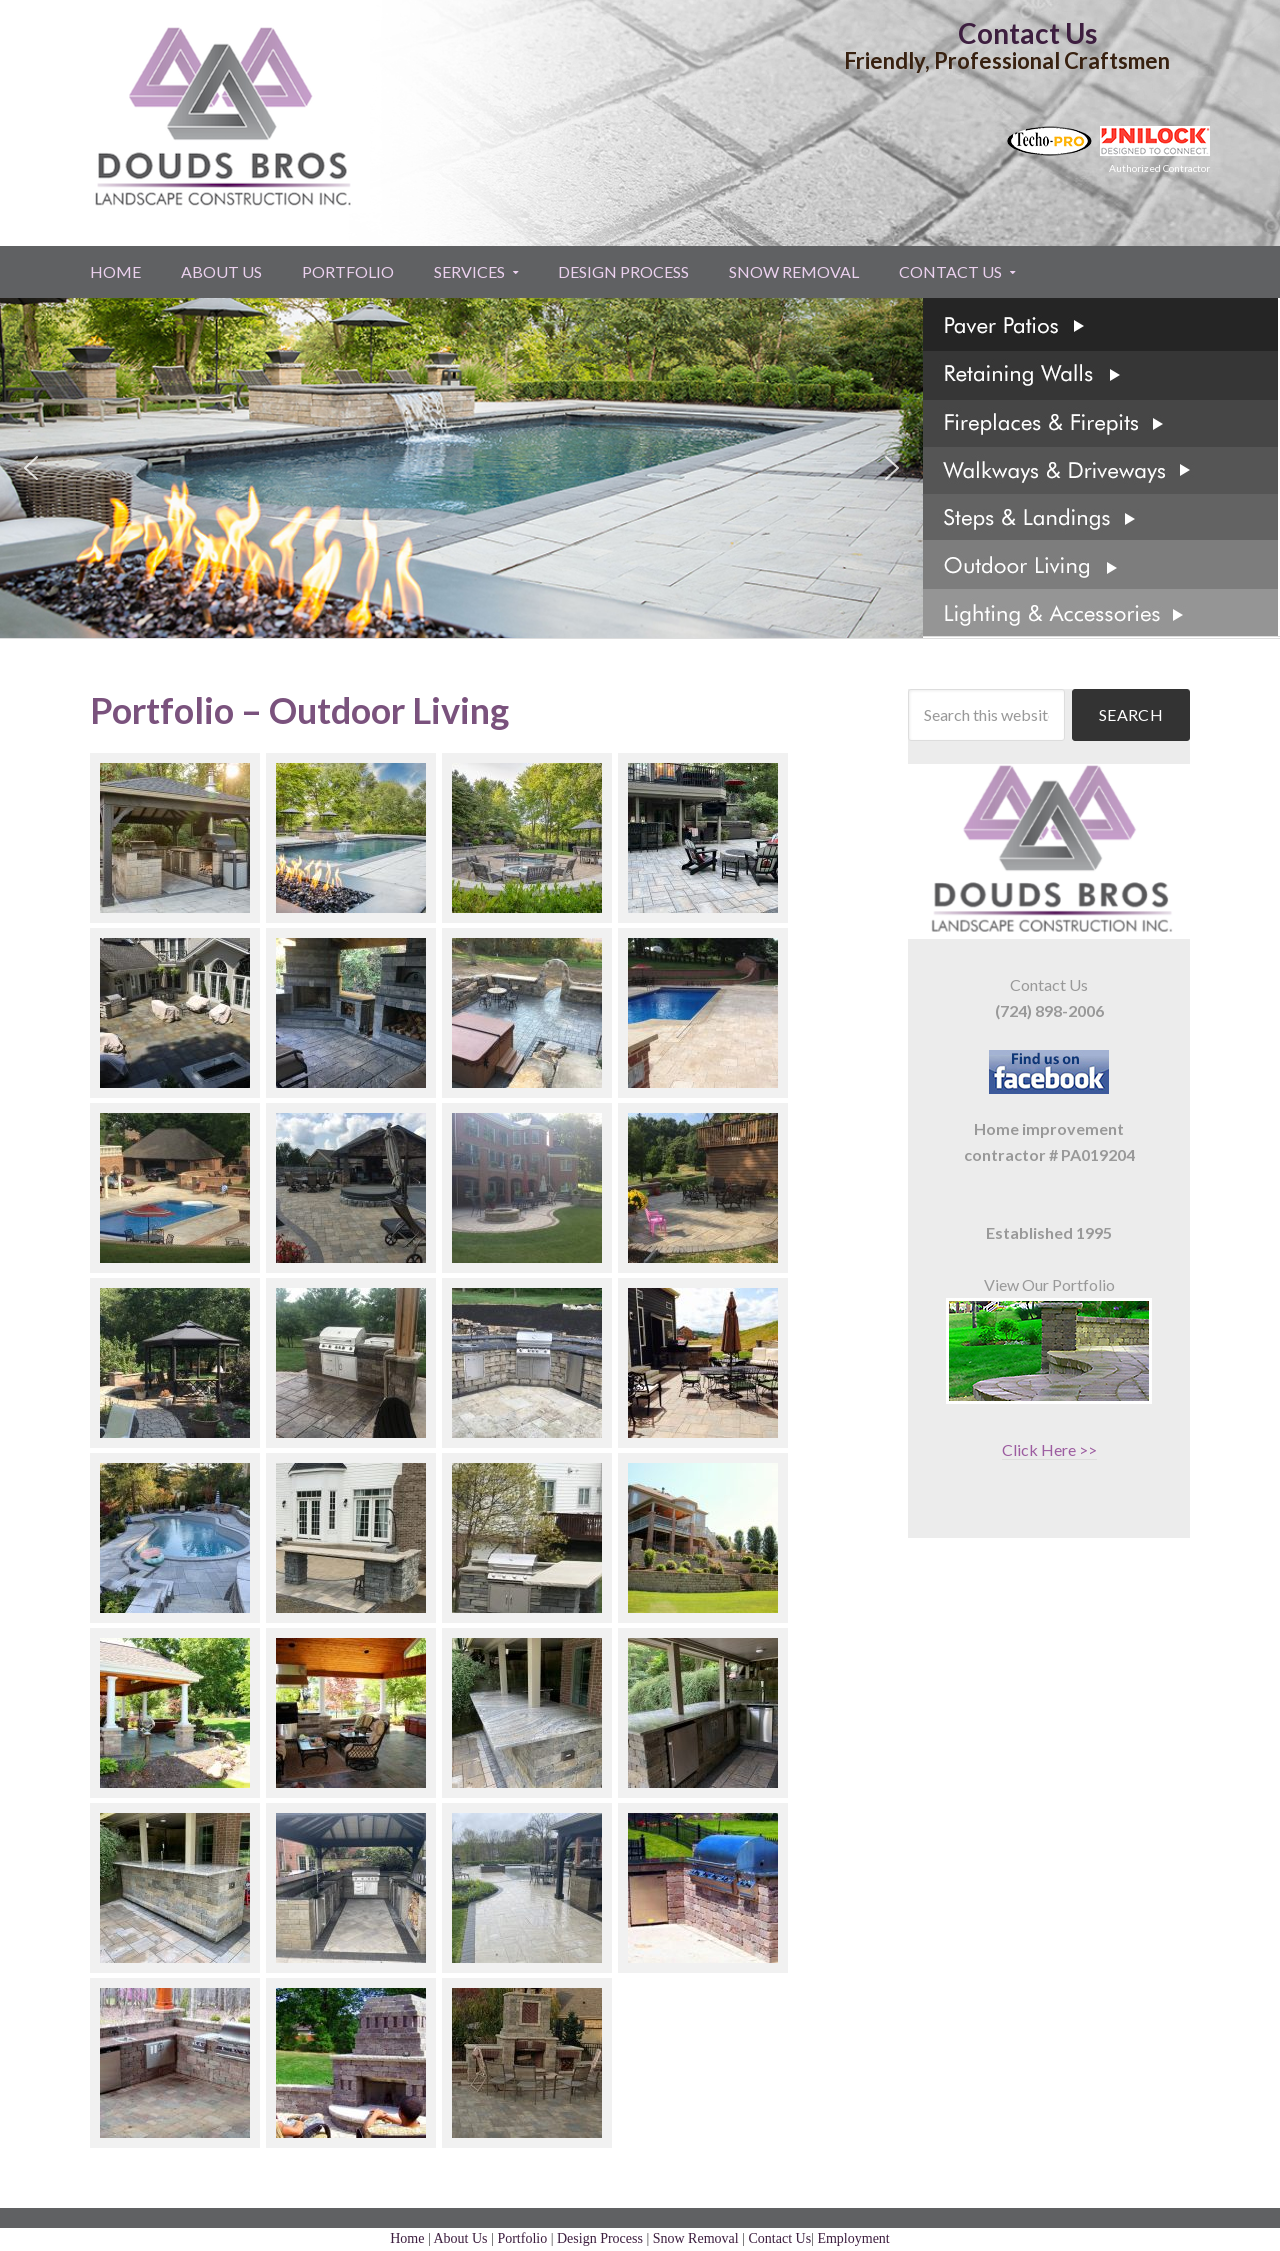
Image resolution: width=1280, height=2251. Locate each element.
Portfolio (522, 2238)
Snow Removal (696, 2238)
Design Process (600, 2238)
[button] (31, 468)
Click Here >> (1049, 1449)
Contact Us (1027, 33)
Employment (853, 2238)
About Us (461, 2238)
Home (407, 2238)
